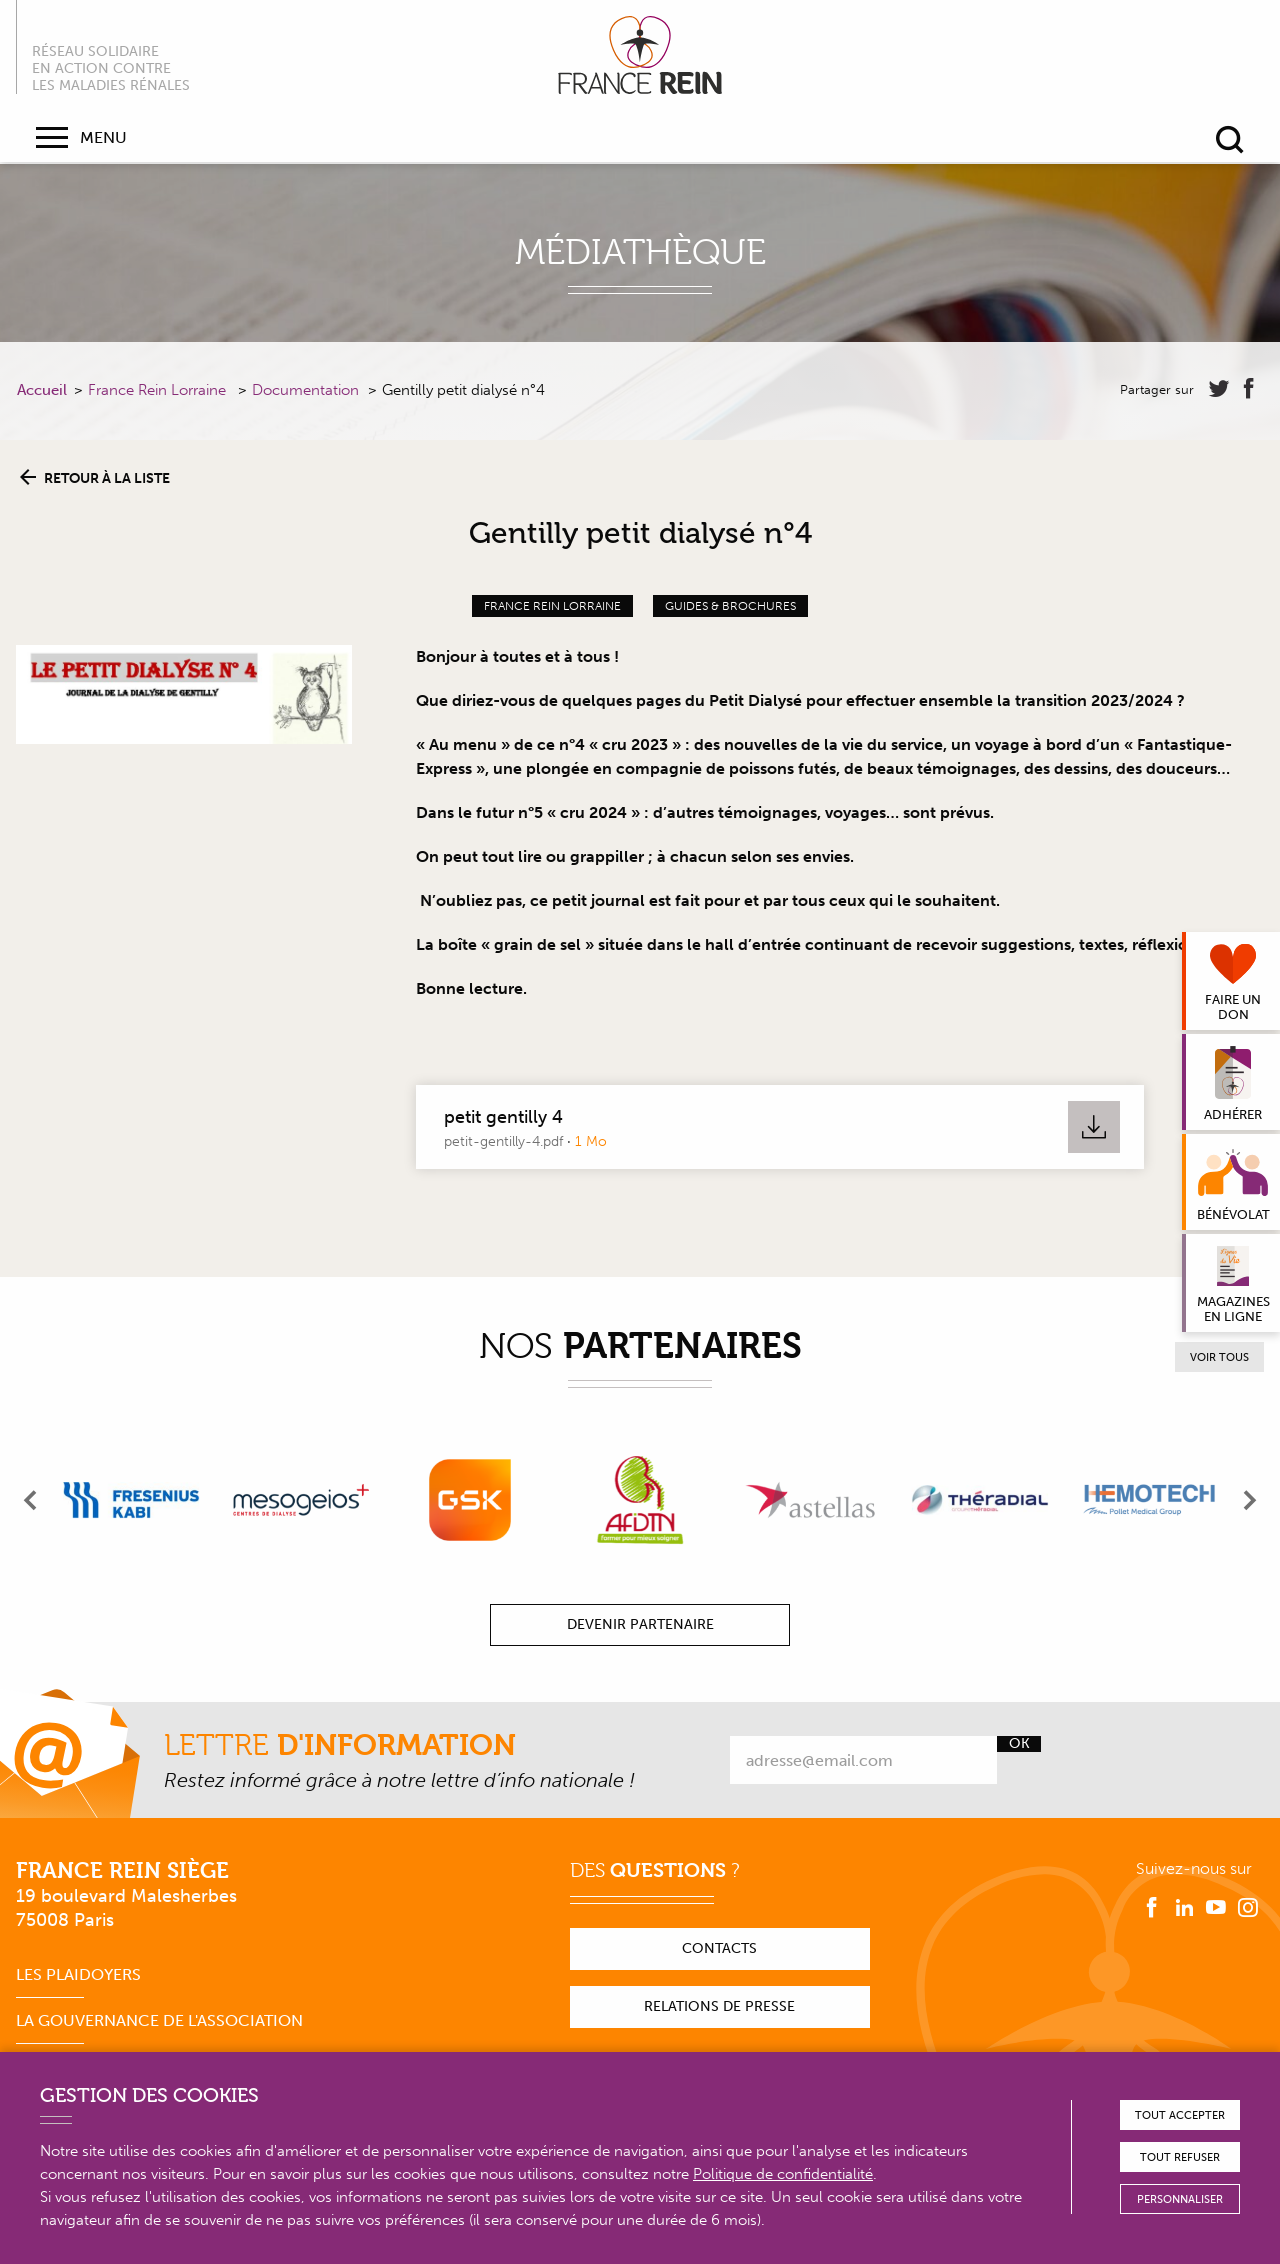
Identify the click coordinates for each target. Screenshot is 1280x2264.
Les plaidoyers (78, 1974)
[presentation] (31, 1500)
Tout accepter (1180, 2115)
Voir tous (1219, 1357)
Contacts (719, 1948)
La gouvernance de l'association (159, 2020)
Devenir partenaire (640, 1624)
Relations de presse (719, 2006)
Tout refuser (1180, 2157)
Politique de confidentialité (783, 2174)
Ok (1019, 1744)
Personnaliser (1180, 2199)
